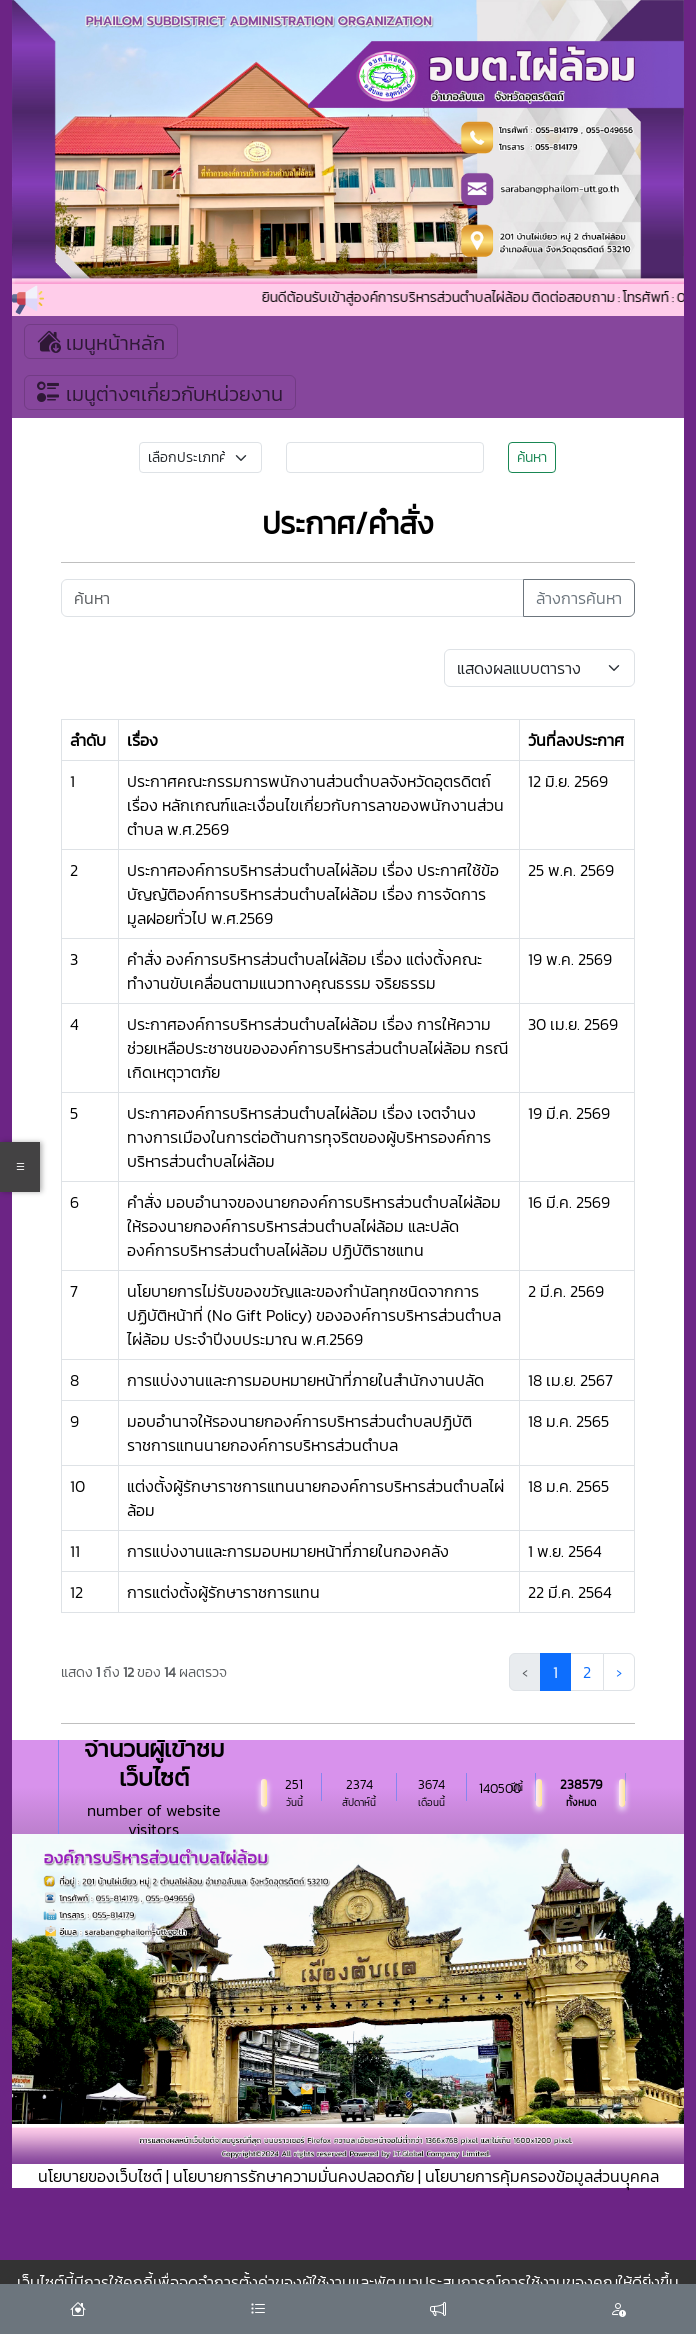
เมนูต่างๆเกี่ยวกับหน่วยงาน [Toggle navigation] (160, 392)
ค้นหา (532, 457)
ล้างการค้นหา (579, 598)
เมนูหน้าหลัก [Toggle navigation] (101, 341)
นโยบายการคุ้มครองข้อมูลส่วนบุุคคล (542, 2176)
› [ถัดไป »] (619, 1672)
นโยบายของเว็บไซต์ (100, 2176)
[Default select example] (539, 668)
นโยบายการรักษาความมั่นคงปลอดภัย (293, 2176)
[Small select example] (201, 457)
